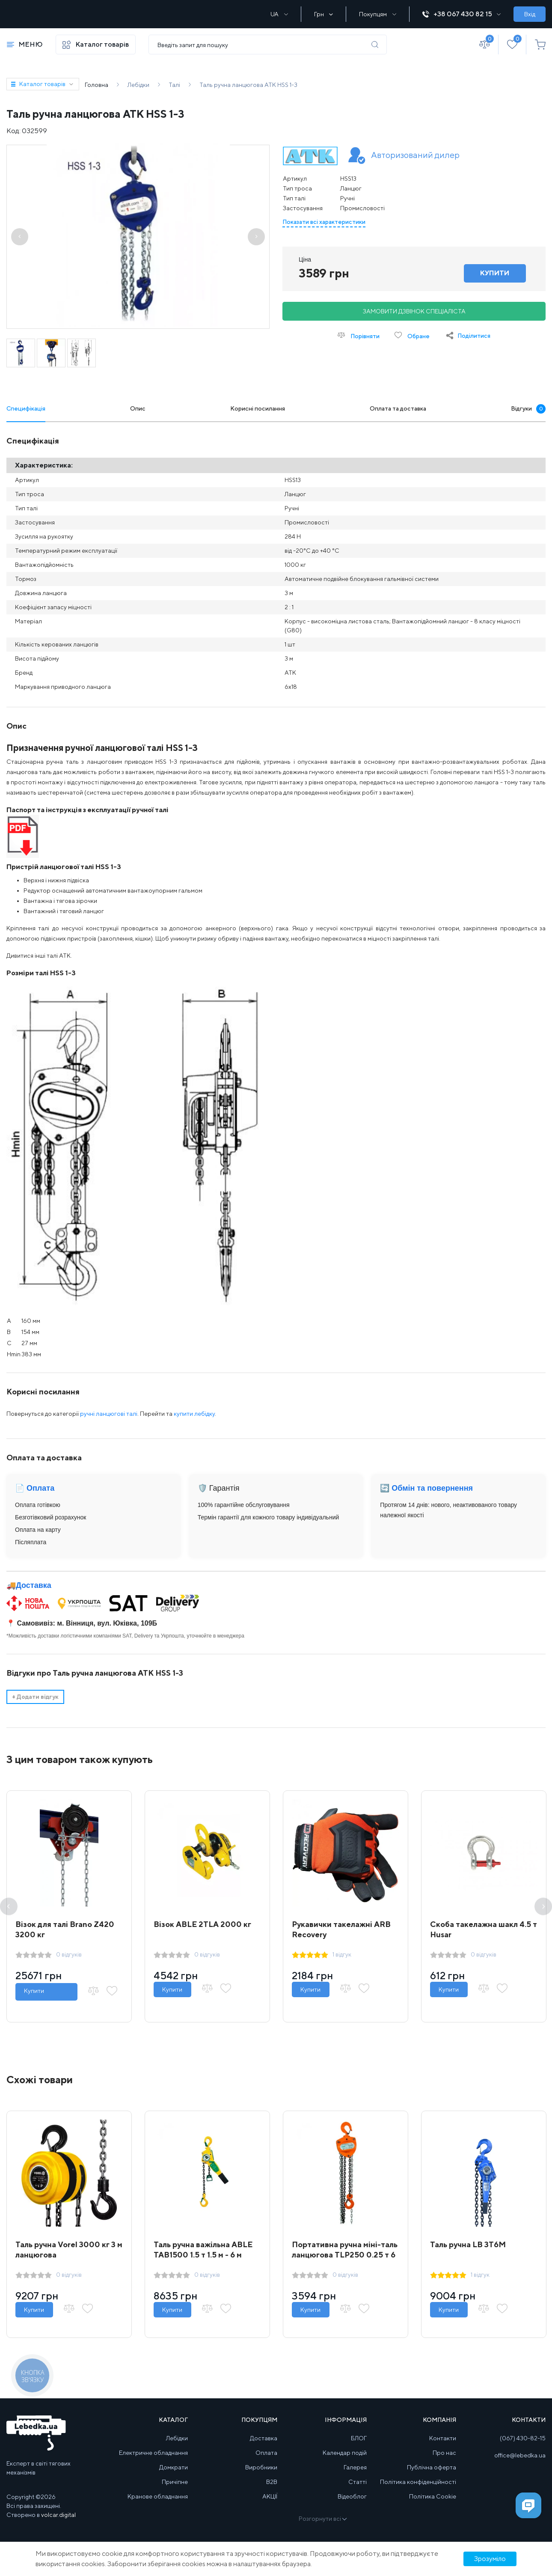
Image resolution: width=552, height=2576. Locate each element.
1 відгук (341, 1954)
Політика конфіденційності (418, 2481)
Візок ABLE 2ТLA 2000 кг (202, 1924)
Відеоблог (352, 2496)
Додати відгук (35, 1696)
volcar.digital (58, 2514)
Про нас (444, 2452)
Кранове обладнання (158, 2496)
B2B (271, 2481)
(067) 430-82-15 (523, 2438)
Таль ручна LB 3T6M (468, 2244)
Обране (412, 335)
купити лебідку (194, 1413)
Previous (9, 1906)
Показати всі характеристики (323, 221)
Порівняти (359, 335)
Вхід (529, 14)
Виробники (261, 2467)
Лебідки (177, 2438)
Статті (357, 2481)
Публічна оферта (431, 2467)
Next (543, 1906)
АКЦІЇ (269, 2496)
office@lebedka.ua (520, 2455)
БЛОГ (359, 2438)
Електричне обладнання (153, 2452)
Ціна (305, 259)
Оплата (266, 2452)
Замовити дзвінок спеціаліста (414, 311)
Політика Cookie (432, 2496)
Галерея (355, 2467)
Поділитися (473, 335)
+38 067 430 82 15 (461, 14)
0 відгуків (69, 1954)
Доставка (33, 1585)
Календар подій (345, 2452)
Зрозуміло (490, 2559)
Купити (34, 1990)
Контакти (442, 2438)
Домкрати (173, 2467)
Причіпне (175, 2481)
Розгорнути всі (322, 2518)
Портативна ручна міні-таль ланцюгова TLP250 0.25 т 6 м (345, 2254)
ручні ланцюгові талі (108, 1413)
